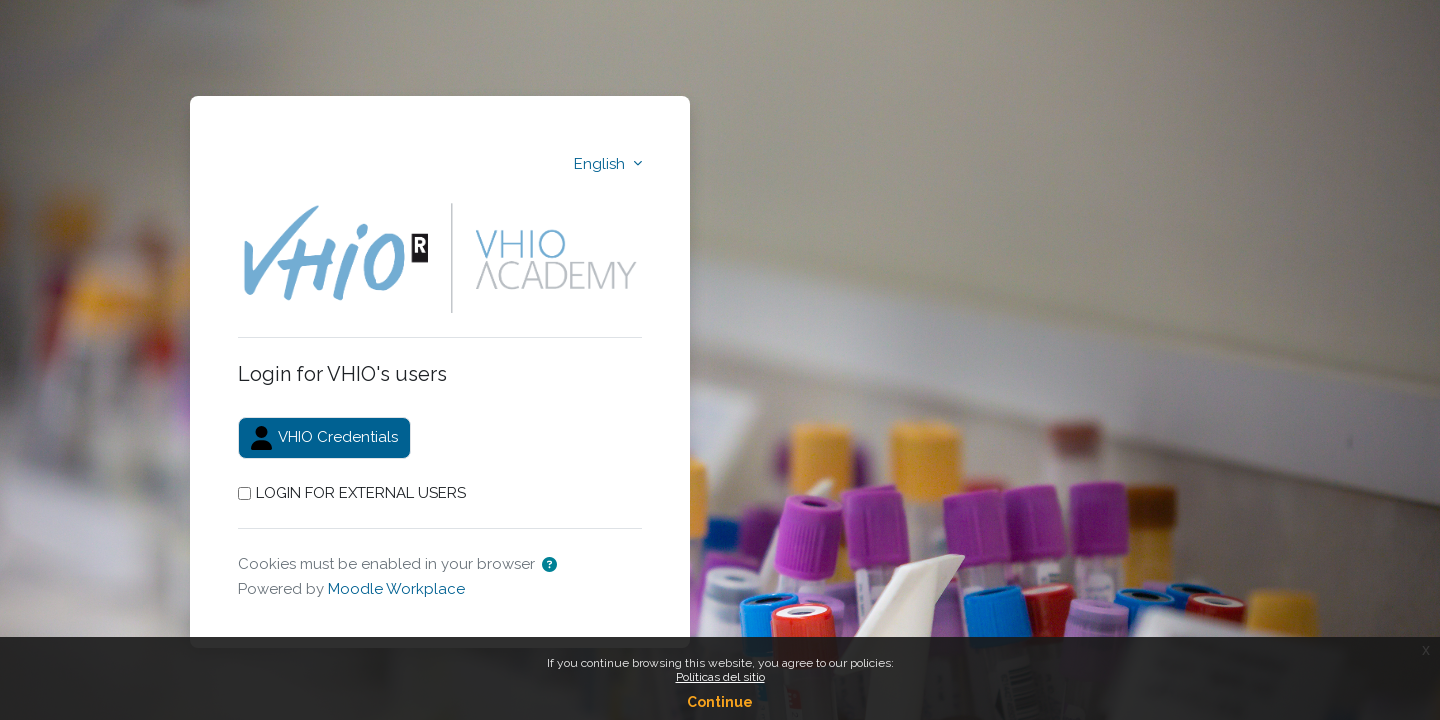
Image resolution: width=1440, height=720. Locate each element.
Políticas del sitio (720, 677)
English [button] (601, 164)
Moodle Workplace (396, 589)
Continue (720, 702)
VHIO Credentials (324, 438)
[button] (549, 565)
